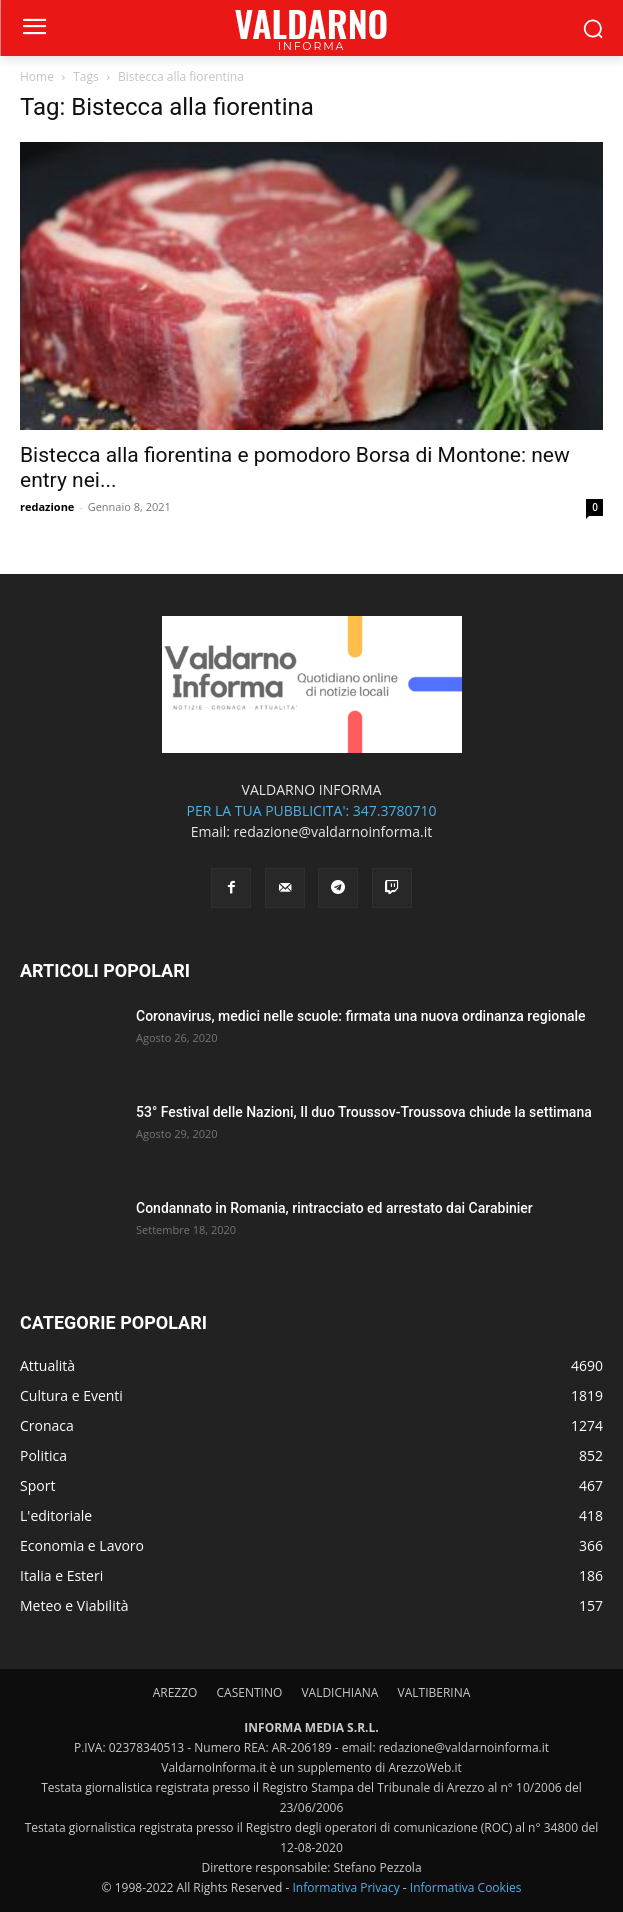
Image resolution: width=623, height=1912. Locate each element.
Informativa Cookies (466, 1887)
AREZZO (175, 1692)
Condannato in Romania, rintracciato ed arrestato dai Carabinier (334, 1208)
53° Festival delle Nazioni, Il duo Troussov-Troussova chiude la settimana (364, 1112)
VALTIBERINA (434, 1692)
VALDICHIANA (339, 1692)
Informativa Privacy (345, 1887)
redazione (47, 506)
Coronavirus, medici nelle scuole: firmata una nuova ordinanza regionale (361, 1016)
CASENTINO (250, 1692)
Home (37, 76)
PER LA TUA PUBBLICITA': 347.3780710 (311, 810)
